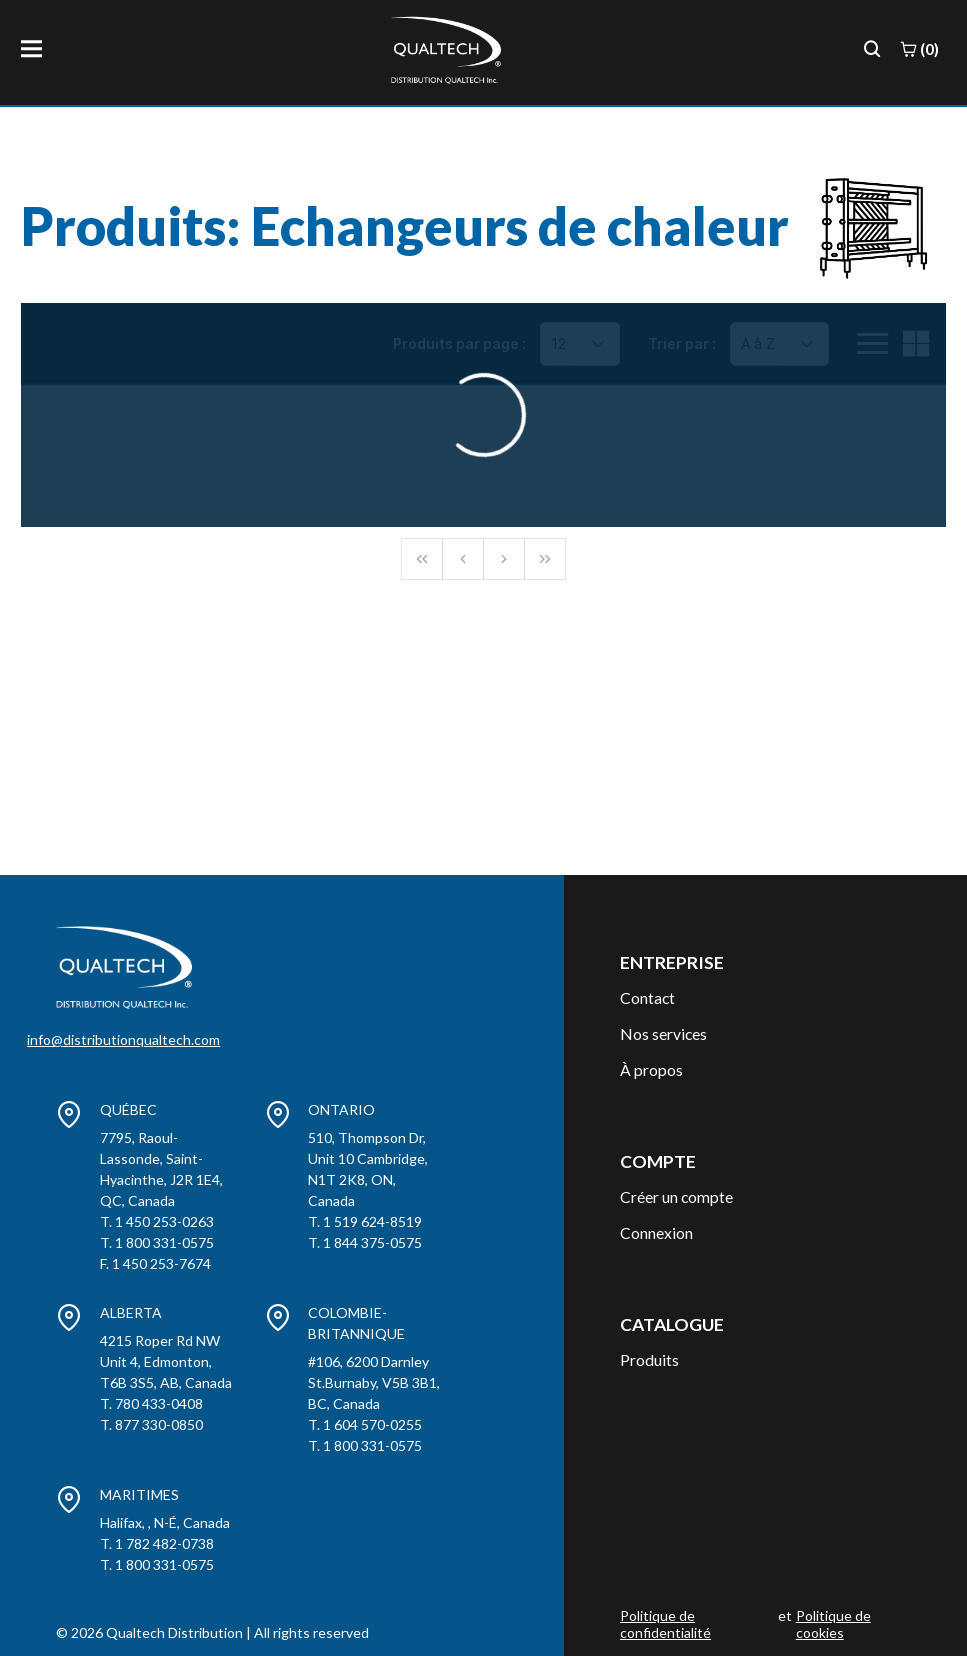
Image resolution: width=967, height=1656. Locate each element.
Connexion (656, 1232)
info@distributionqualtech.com (123, 1039)
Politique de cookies (833, 1624)
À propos (651, 1069)
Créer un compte (676, 1196)
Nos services (663, 1033)
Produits (649, 1359)
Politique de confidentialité (665, 1624)
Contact (647, 997)
